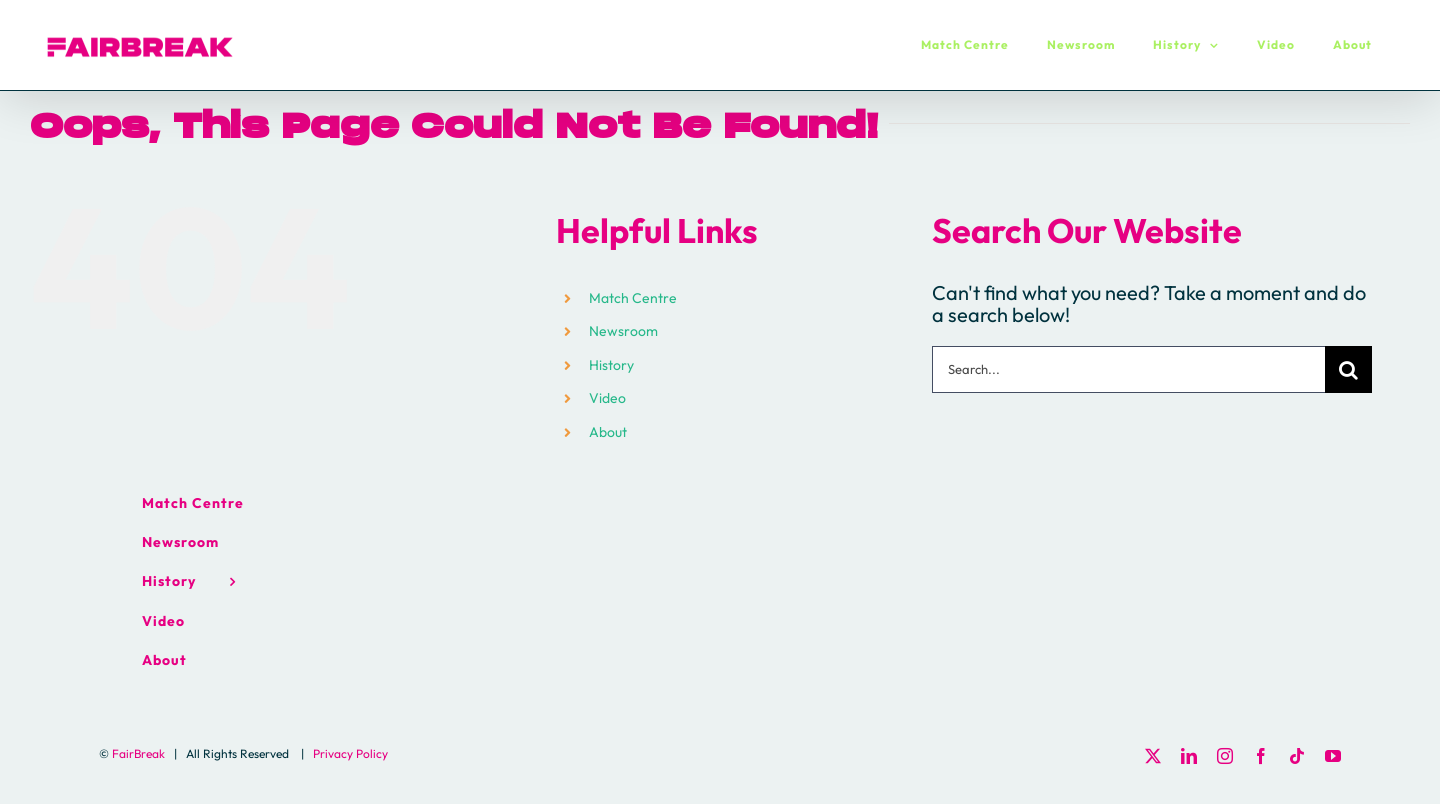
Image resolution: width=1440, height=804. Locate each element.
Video (607, 398)
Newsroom (623, 331)
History (611, 365)
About (608, 432)
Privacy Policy (350, 753)
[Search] (1348, 369)
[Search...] (1128, 369)
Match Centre (633, 298)
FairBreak (138, 753)
